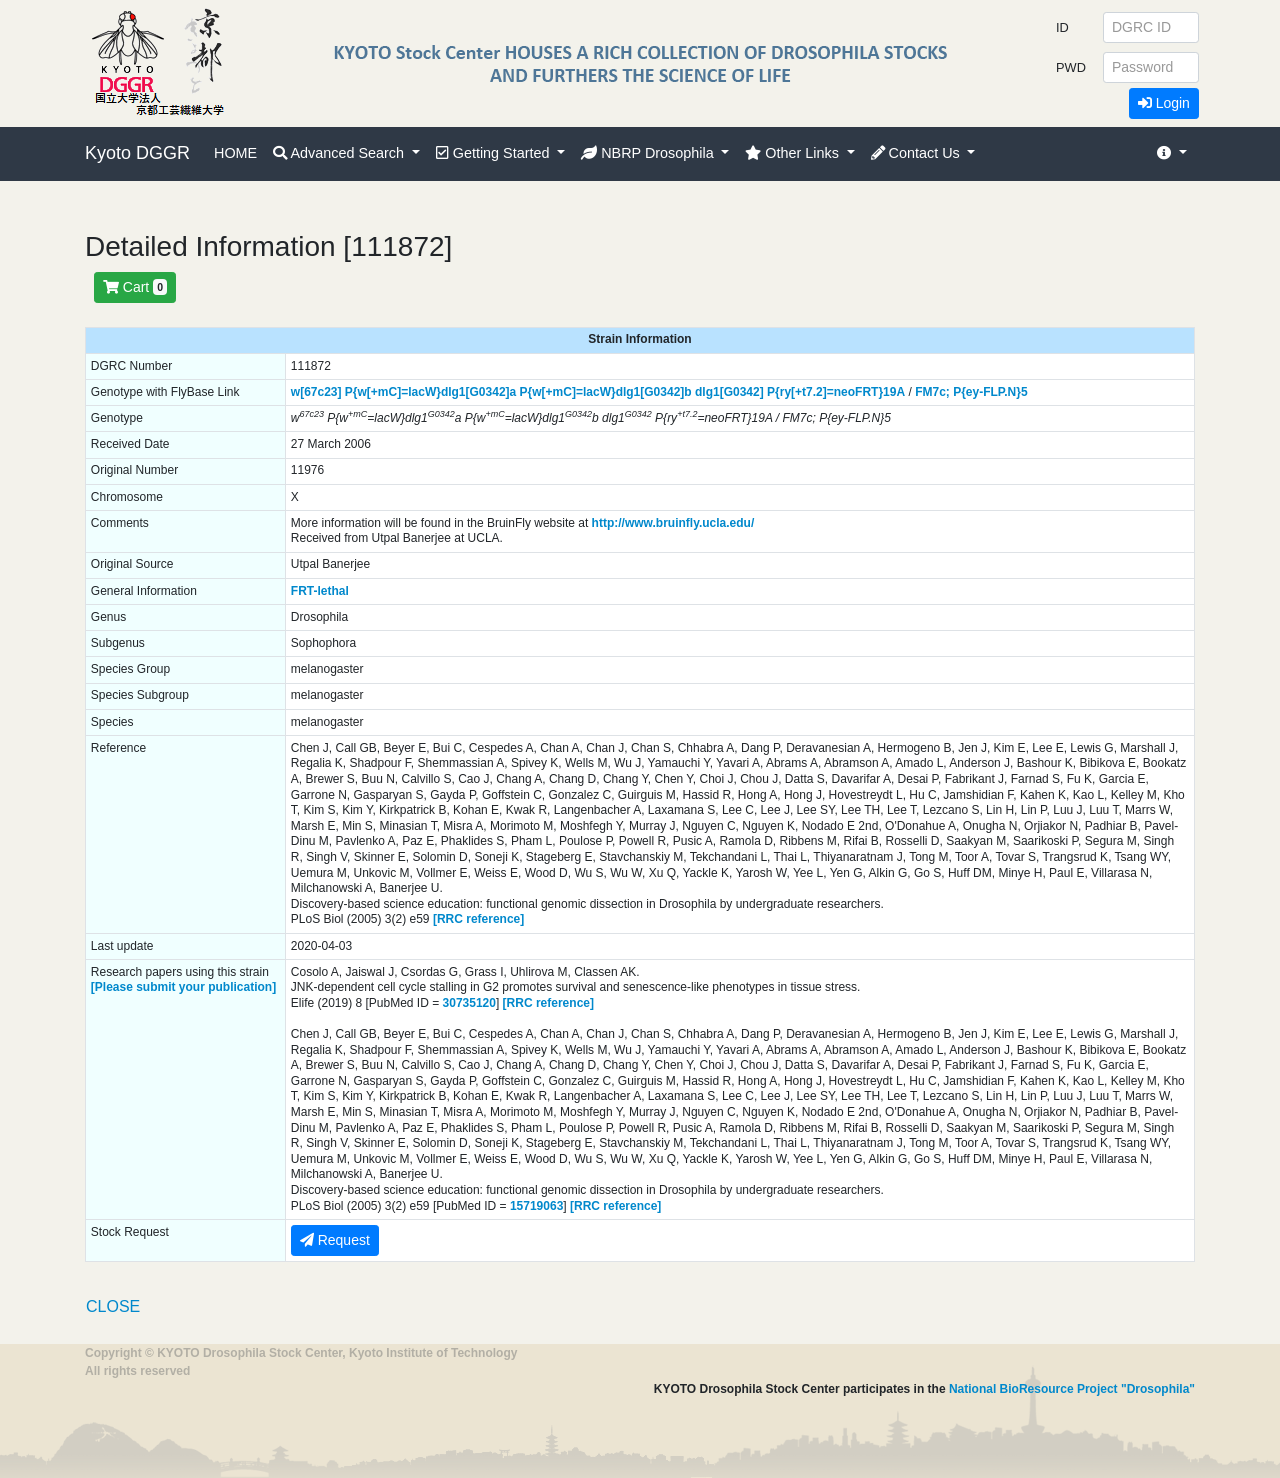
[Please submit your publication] (183, 987)
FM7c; (932, 392)
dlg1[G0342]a (478, 392)
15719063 (536, 1206)
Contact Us (917, 153)
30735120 (469, 1003)
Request (335, 1240)
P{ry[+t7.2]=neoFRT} (825, 392)
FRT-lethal (320, 591)
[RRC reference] (478, 919)
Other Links (794, 153)
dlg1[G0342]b (654, 392)
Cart (135, 287)
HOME (235, 153)
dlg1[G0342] (729, 392)
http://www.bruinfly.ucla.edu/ (673, 523)
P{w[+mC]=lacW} (393, 392)
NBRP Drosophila (649, 153)
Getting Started (495, 153)
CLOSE (113, 1306)
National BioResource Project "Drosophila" (1072, 1389)
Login (1164, 103)
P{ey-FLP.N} (987, 392)
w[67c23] (316, 392)
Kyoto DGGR (137, 153)
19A (894, 392)
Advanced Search (340, 153)
